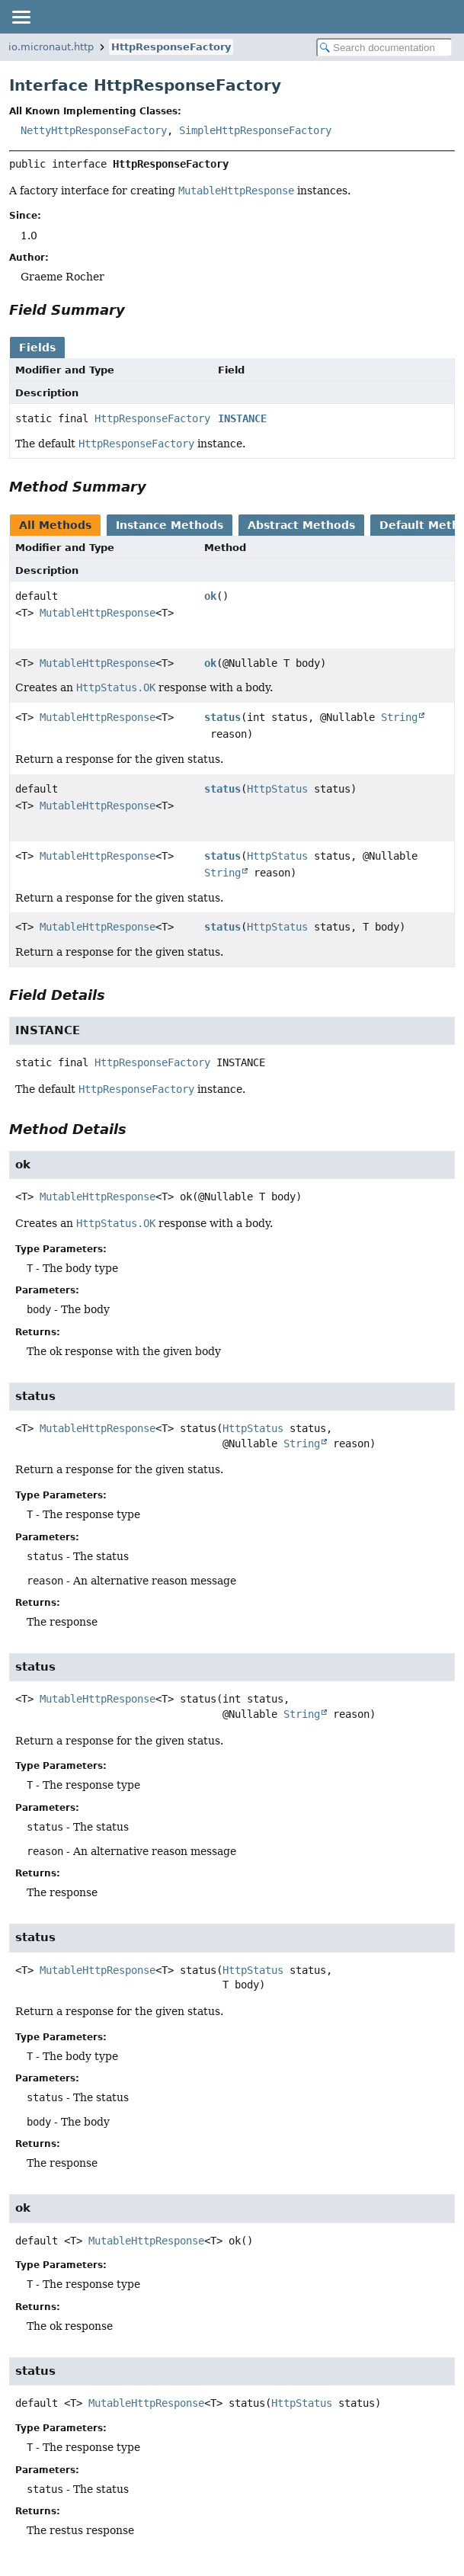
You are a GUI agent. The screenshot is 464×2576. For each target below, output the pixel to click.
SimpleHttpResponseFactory (255, 130)
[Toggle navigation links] (21, 16)
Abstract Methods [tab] (301, 525)
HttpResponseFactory (171, 47)
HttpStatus (277, 789)
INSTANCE (242, 418)
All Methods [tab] (55, 525)
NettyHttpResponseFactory (94, 130)
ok (210, 596)
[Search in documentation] (384, 47)
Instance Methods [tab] (169, 525)
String (399, 717)
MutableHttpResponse (97, 613)
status (222, 717)
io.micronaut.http (51, 47)
